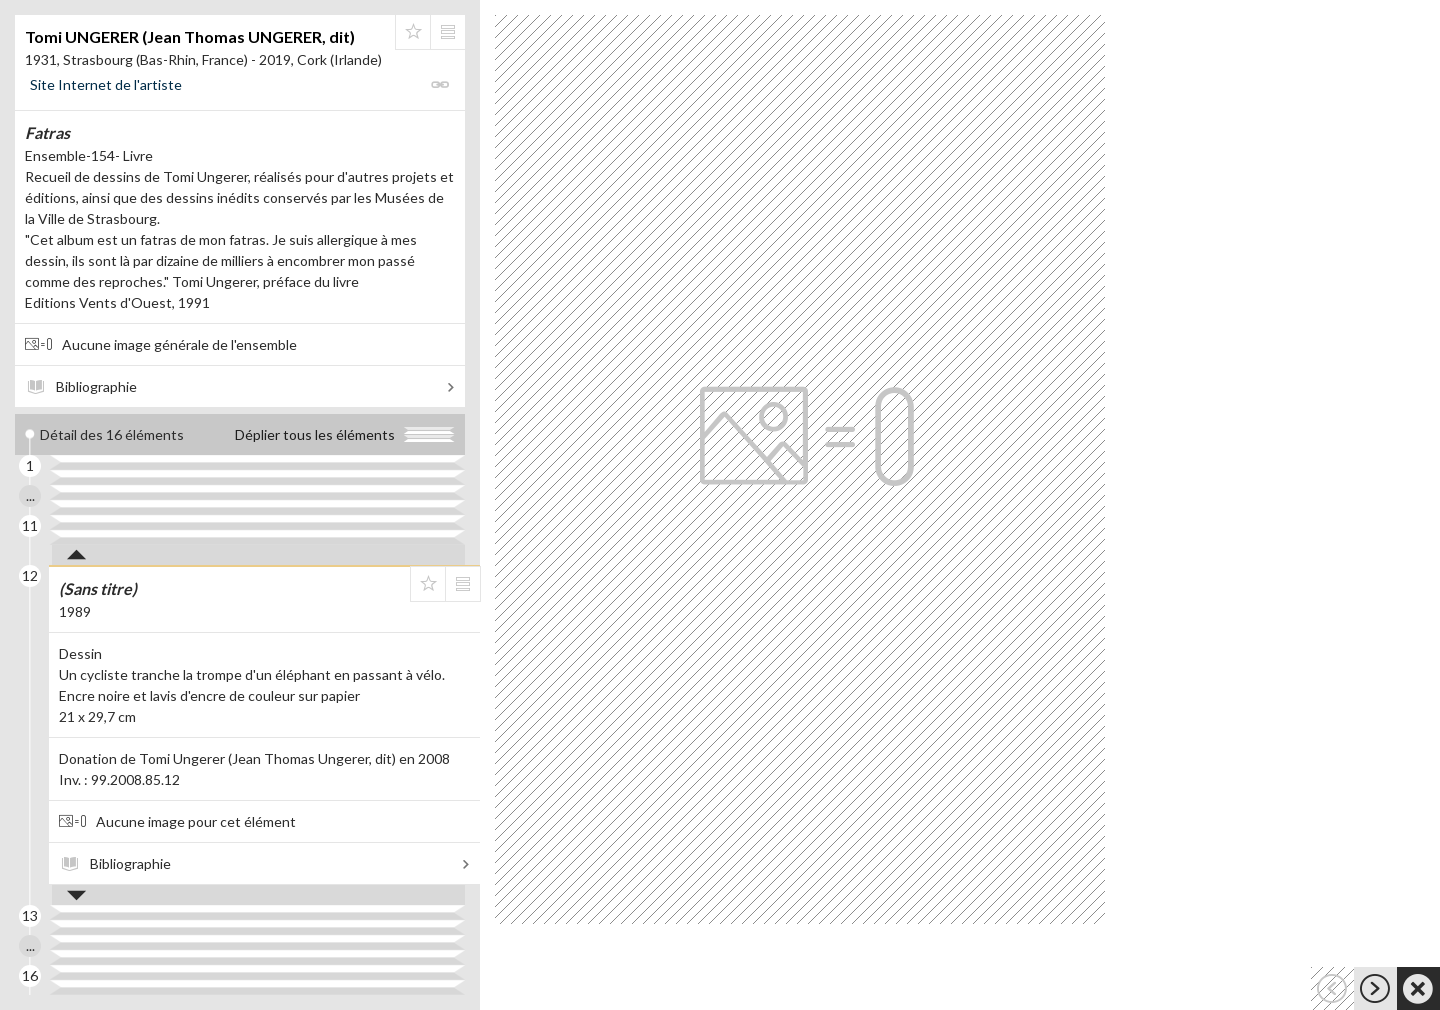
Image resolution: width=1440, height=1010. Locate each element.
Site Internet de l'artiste (106, 84)
